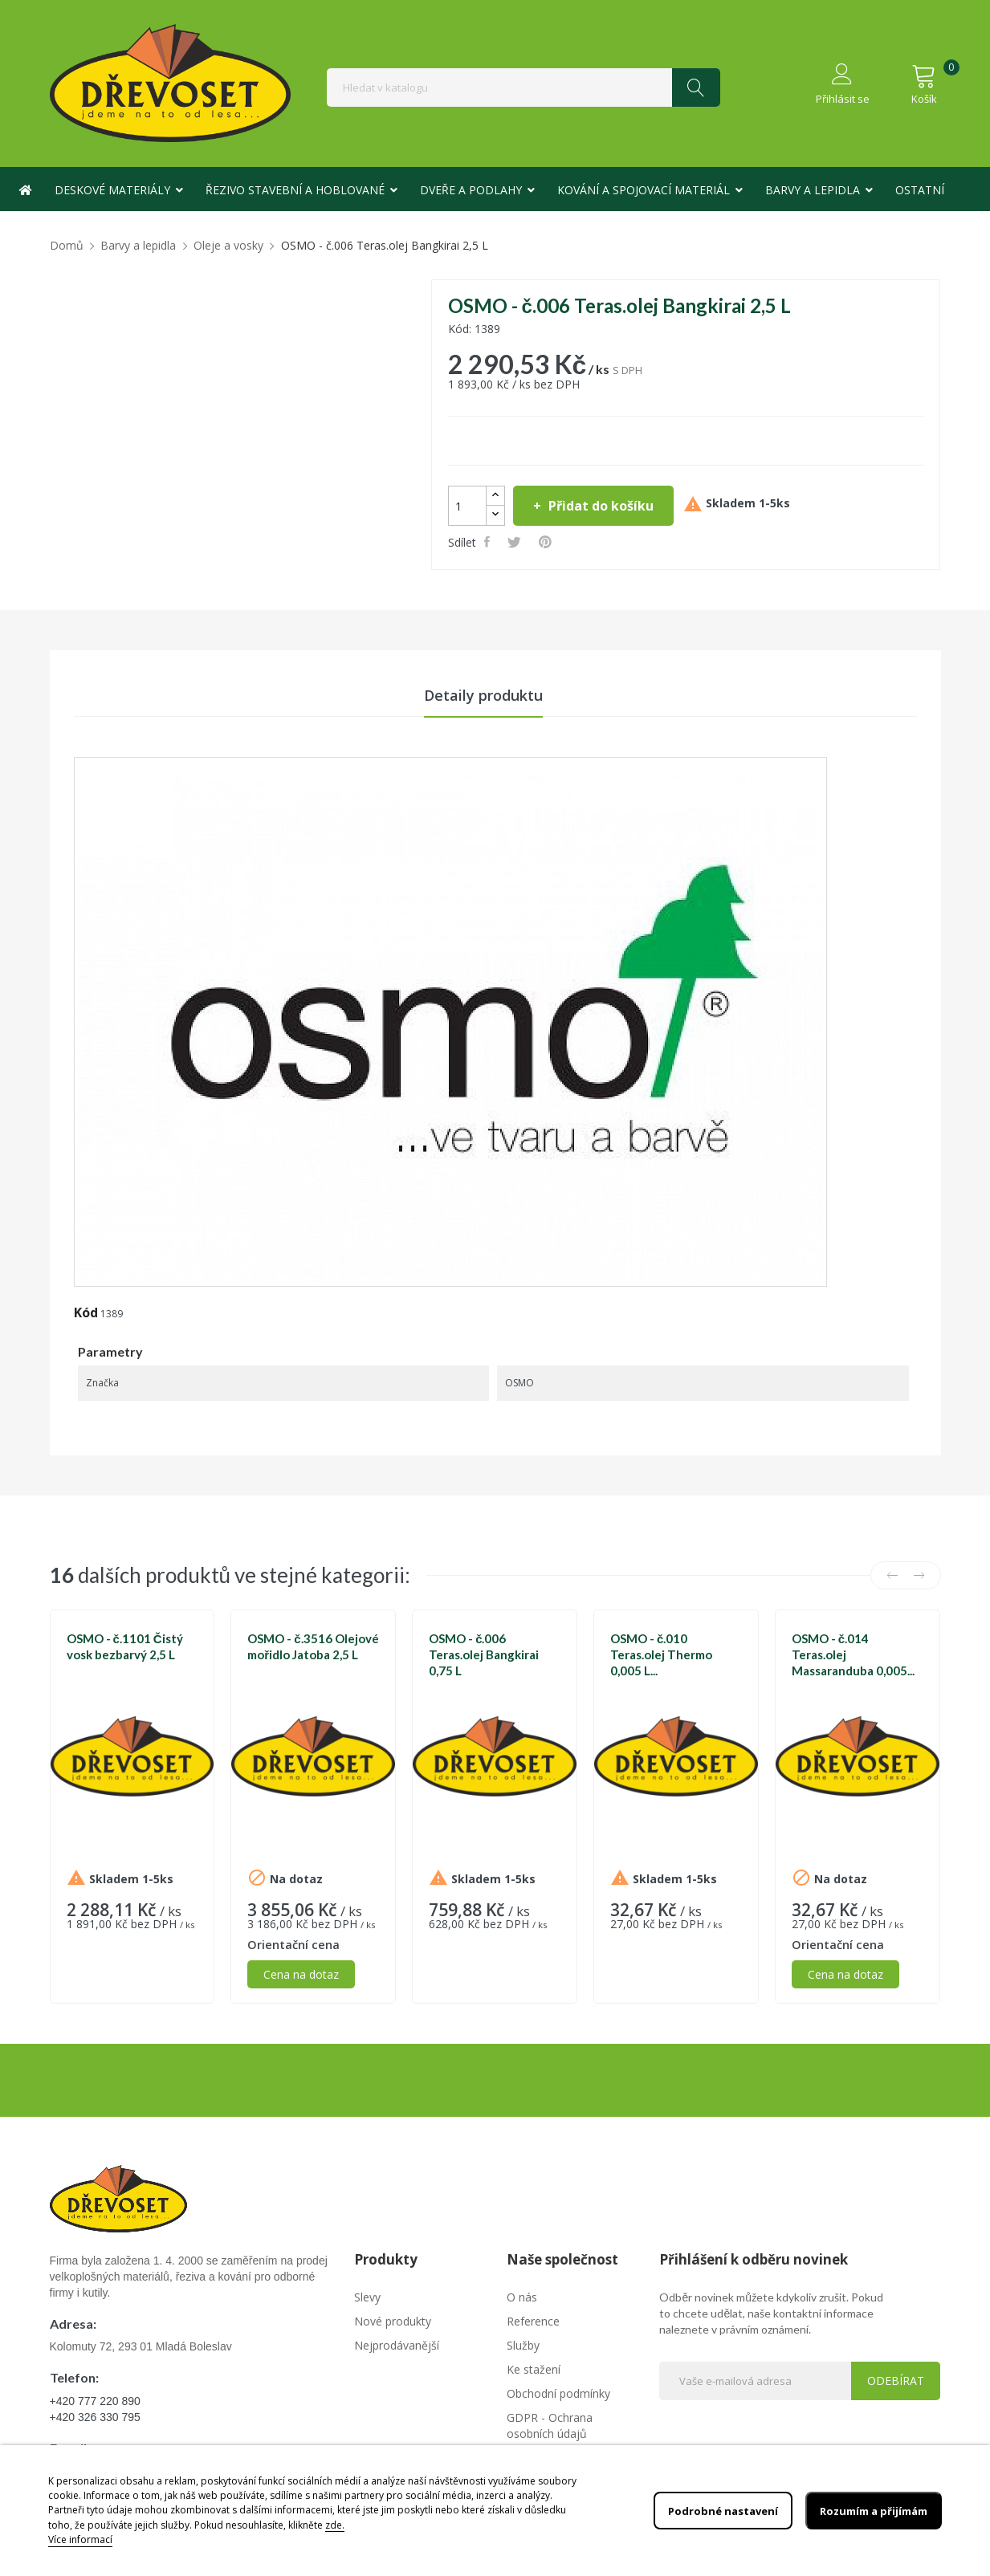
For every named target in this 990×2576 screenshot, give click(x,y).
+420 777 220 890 (95, 2403)
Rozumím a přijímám (868, 2510)
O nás (522, 2298)
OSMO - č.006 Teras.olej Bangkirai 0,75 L (484, 1657)
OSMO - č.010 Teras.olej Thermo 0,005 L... (661, 1657)
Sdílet (489, 541)
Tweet (517, 541)
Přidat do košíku (599, 506)
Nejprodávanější (396, 2346)
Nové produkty (392, 2322)
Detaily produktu (483, 696)
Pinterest (547, 541)
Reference (533, 2322)
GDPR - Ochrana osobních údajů (550, 2427)
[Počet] (467, 506)
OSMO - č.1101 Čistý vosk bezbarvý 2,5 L (125, 1649)
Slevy (367, 2298)
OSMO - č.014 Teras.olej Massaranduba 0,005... (853, 1657)
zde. (334, 2525)
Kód (86, 1315)
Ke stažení (533, 2371)
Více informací (80, 2539)
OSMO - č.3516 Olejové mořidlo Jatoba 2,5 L (312, 1649)
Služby (523, 2346)
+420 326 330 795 (95, 2419)
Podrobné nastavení (708, 2510)
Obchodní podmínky (558, 2395)
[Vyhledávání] (523, 87)
